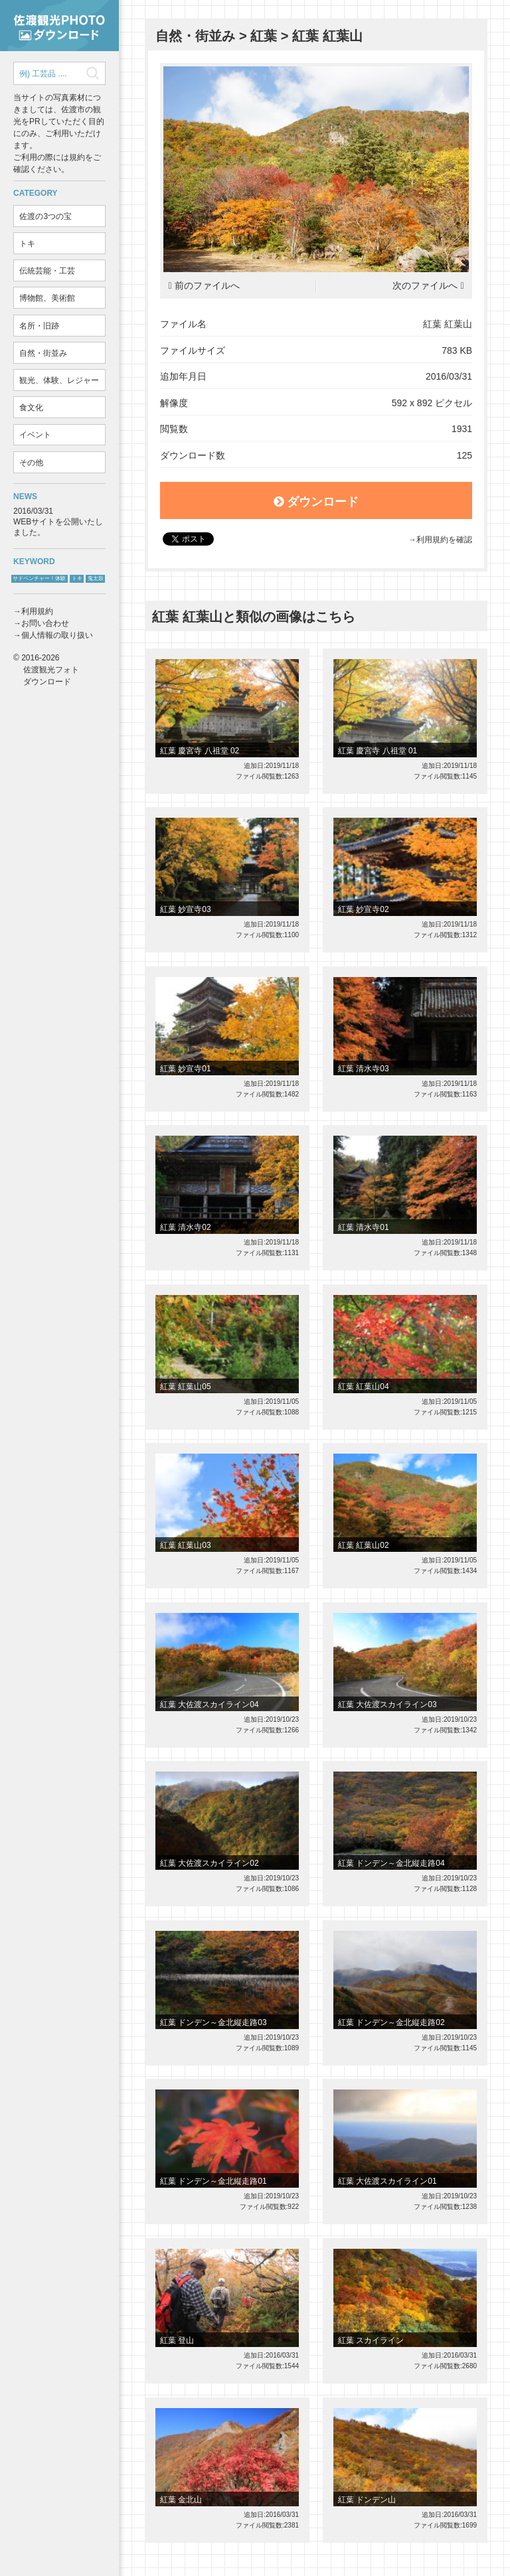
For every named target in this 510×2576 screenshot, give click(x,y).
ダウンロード (316, 501)
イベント (35, 434)
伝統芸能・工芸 (47, 270)
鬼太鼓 (96, 578)
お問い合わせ (45, 623)
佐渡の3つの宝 (45, 216)
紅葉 (263, 36)
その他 (31, 462)
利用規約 (37, 611)
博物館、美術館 (47, 298)
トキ (27, 243)
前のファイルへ (207, 286)
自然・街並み (43, 353)
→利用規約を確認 (440, 539)
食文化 (31, 407)
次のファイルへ (425, 286)
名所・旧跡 (39, 326)
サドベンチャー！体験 (39, 578)
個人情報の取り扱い (57, 635)
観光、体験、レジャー (59, 380)
